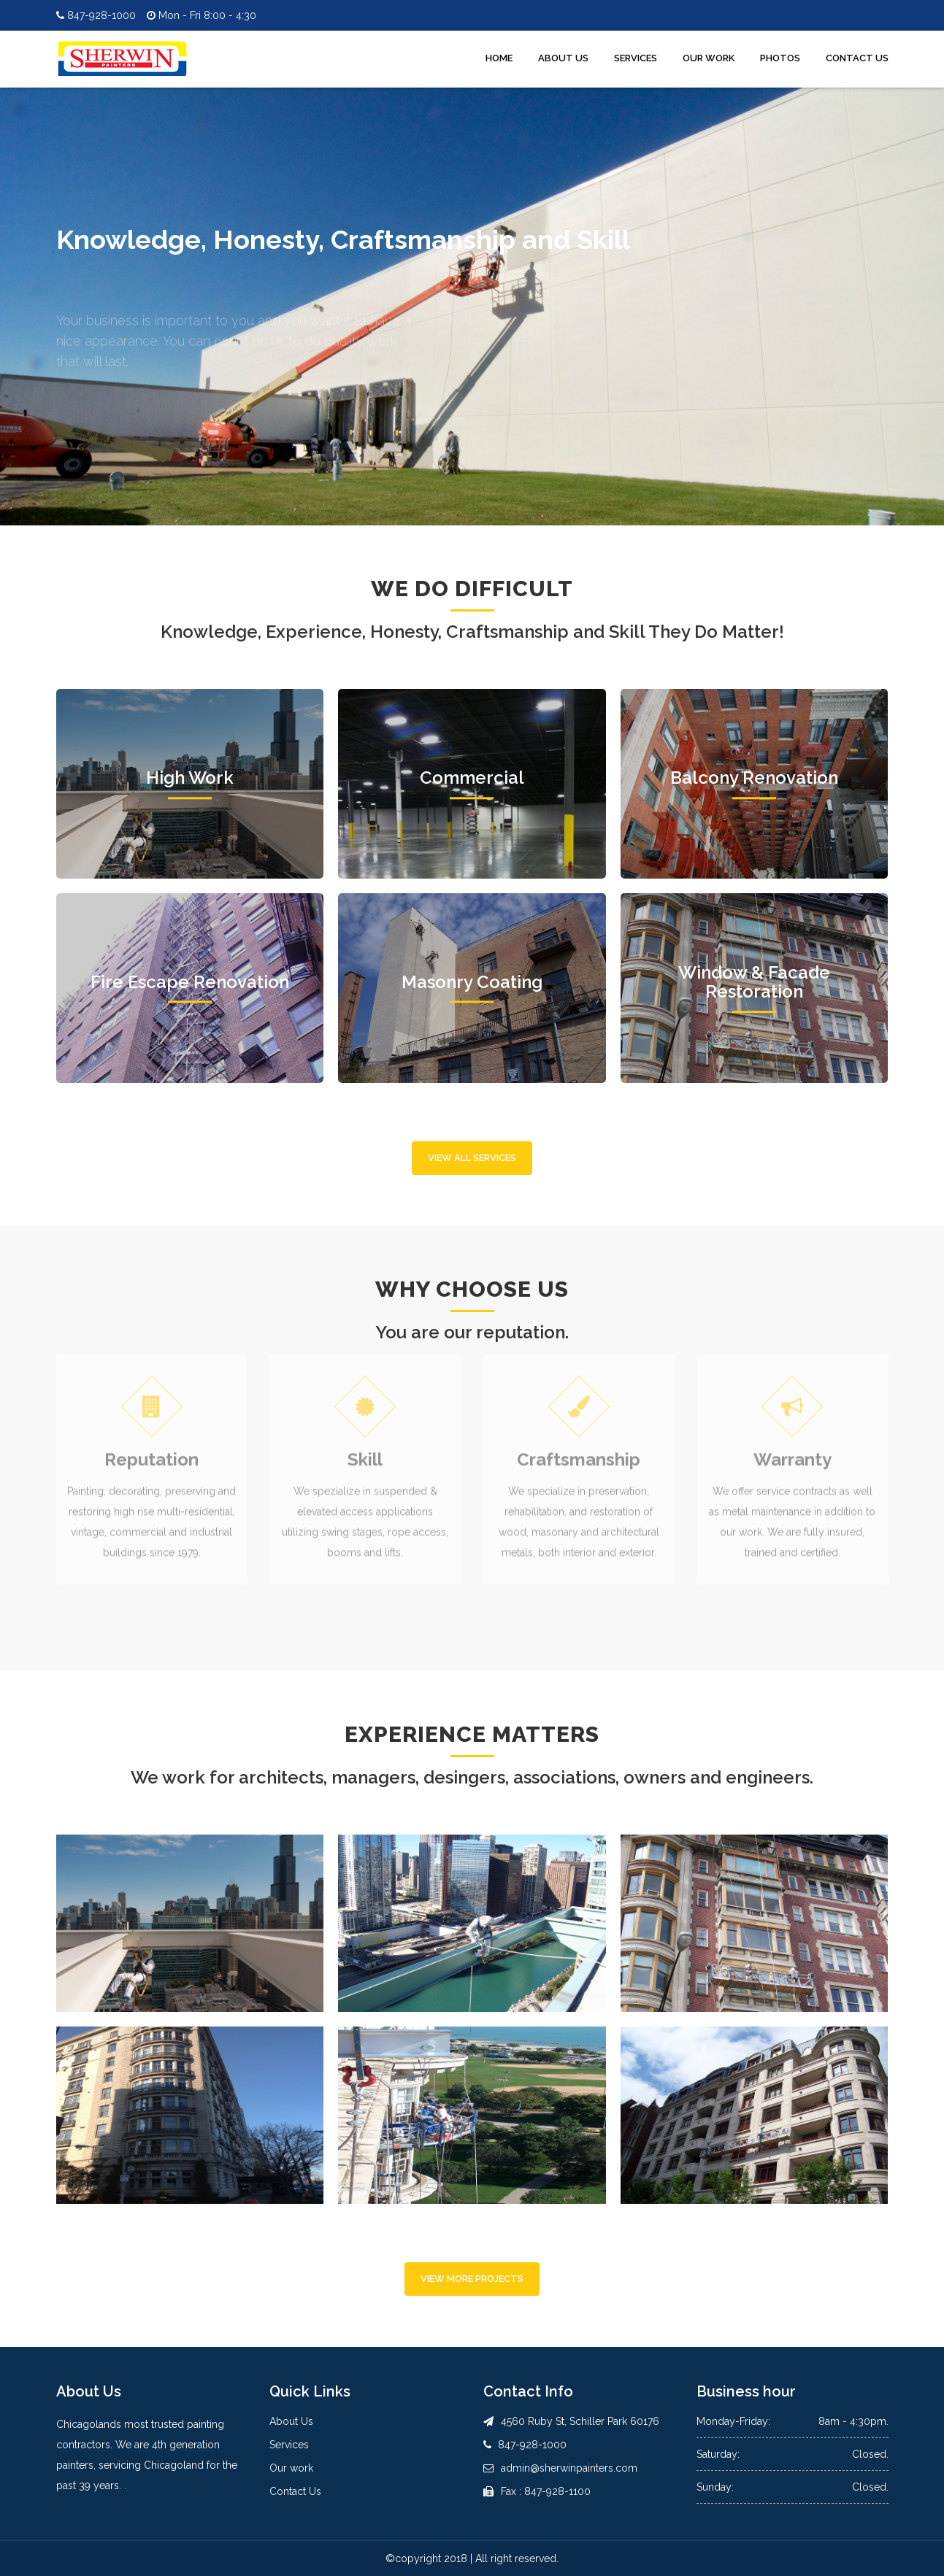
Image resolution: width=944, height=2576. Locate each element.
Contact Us (857, 58)
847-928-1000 (96, 15)
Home (499, 58)
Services (635, 58)
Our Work (708, 58)
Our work (291, 2468)
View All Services (472, 1157)
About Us (563, 58)
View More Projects (472, 2278)
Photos (780, 58)
